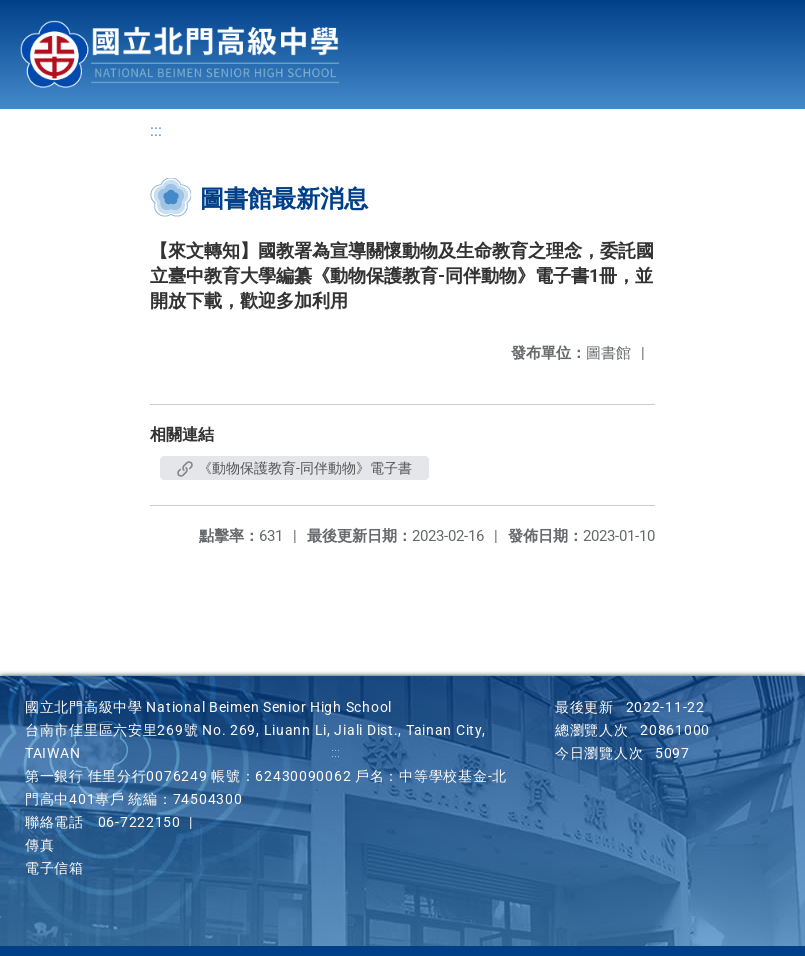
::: (156, 130)
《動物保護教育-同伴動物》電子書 (294, 468)
